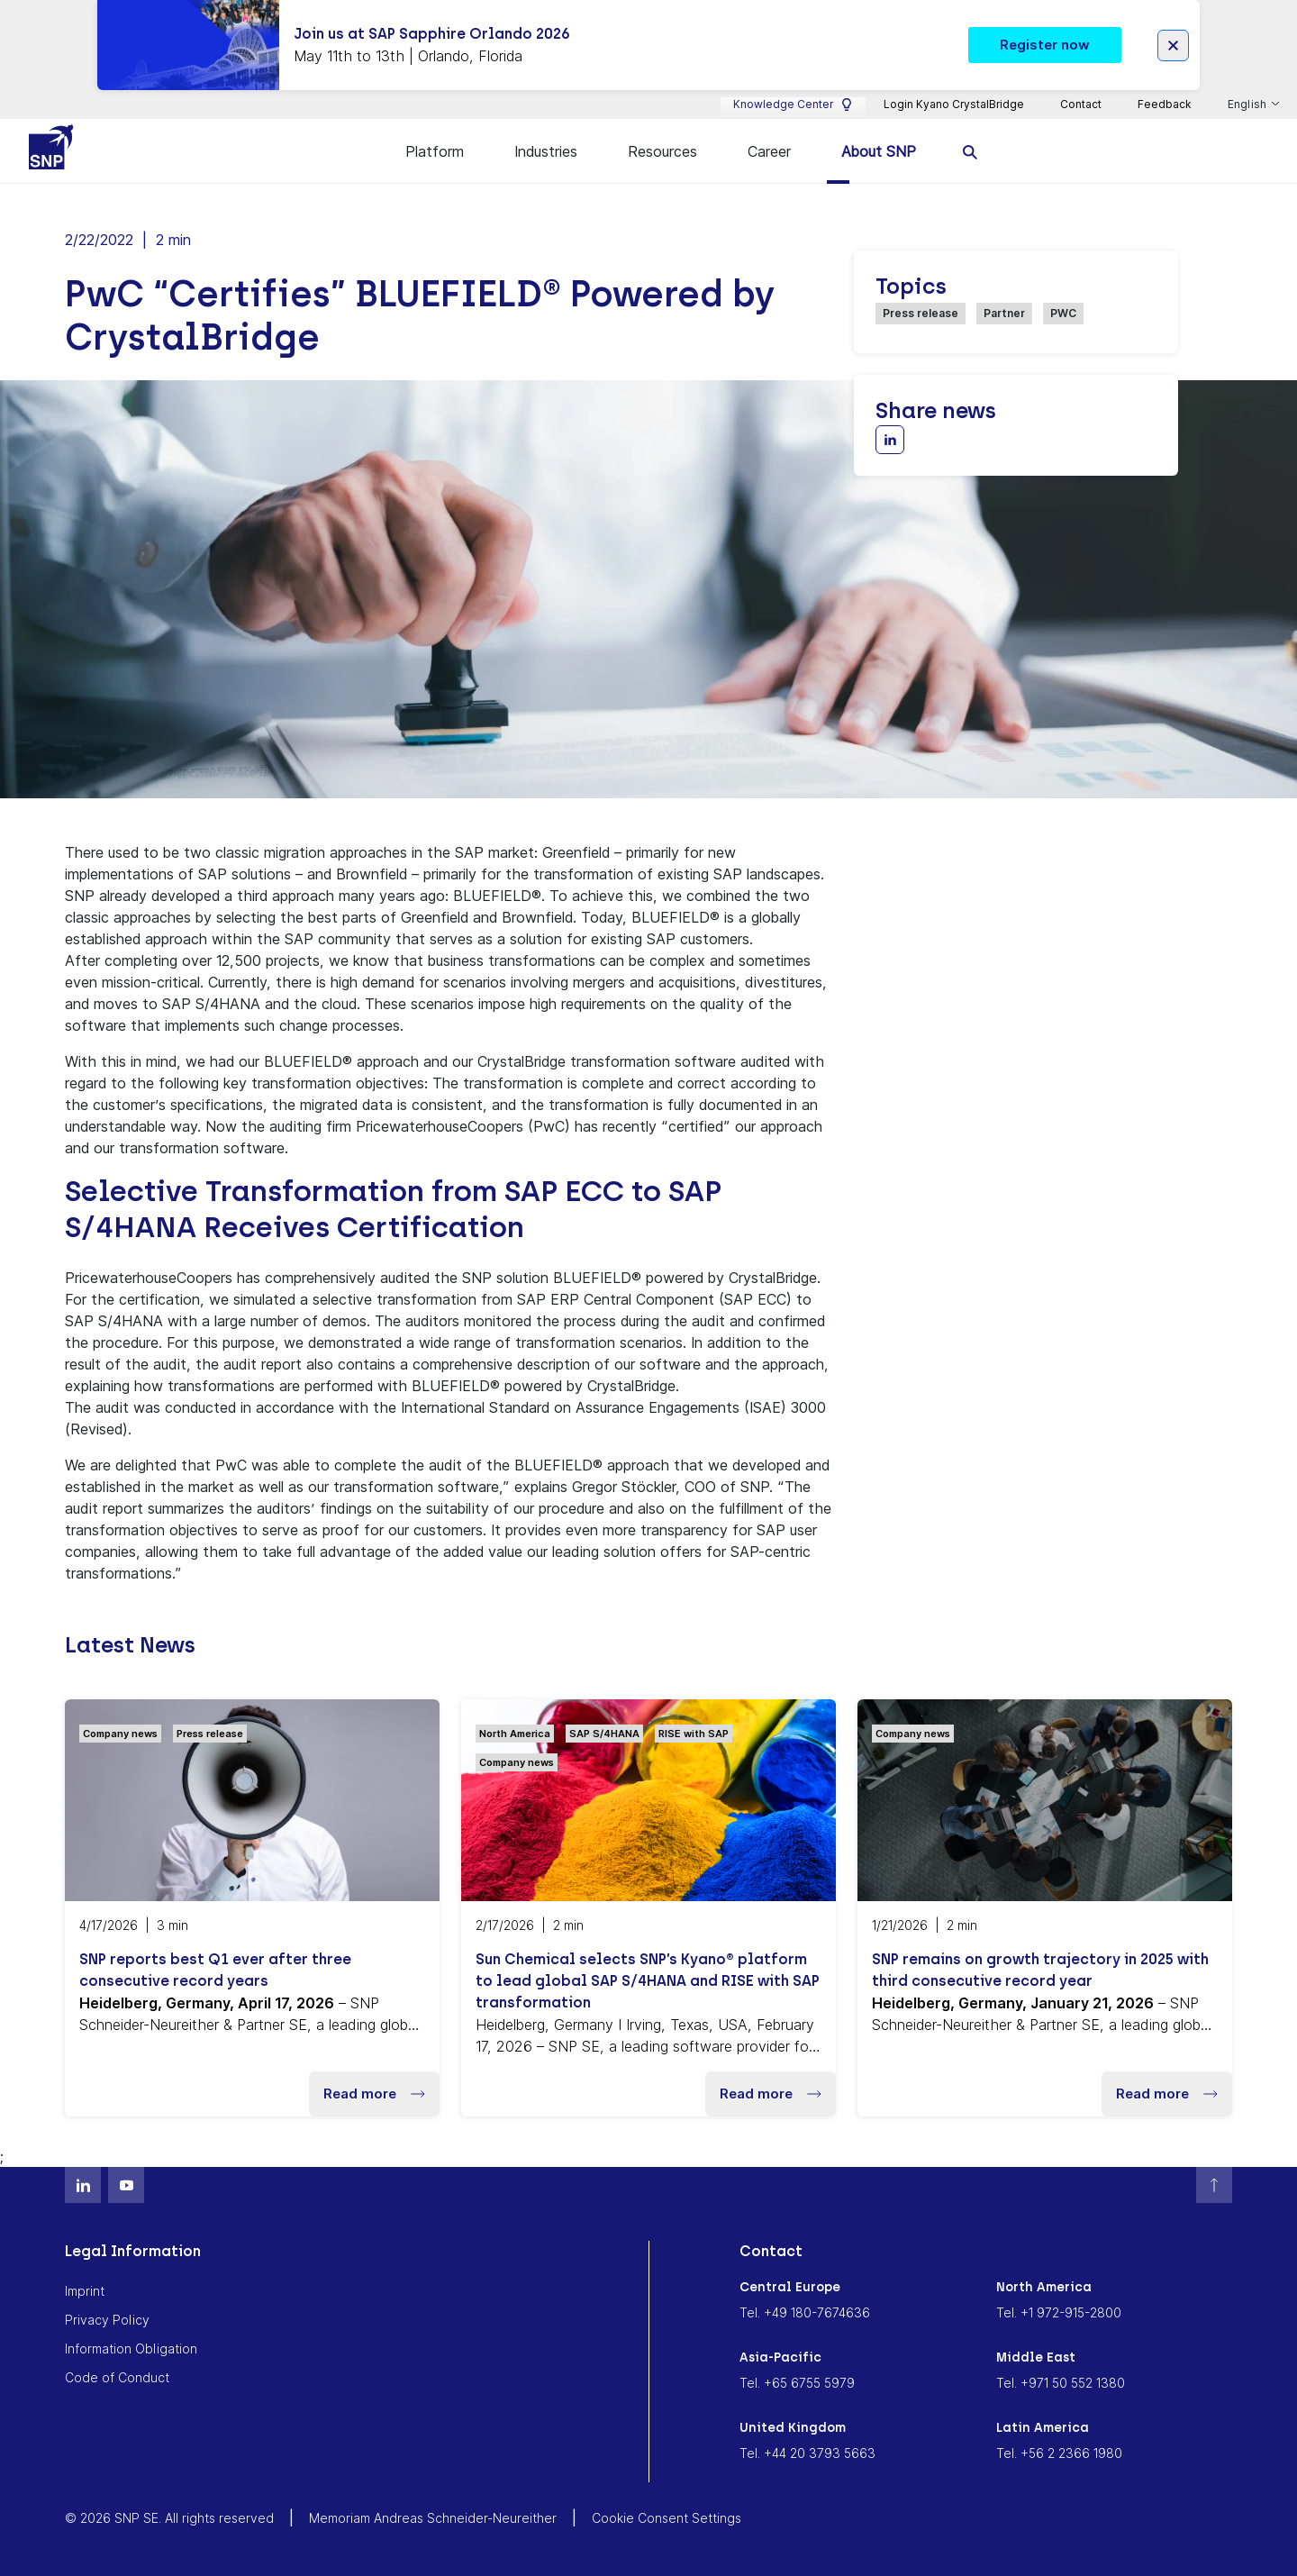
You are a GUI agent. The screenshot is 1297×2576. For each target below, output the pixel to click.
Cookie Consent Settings (666, 2518)
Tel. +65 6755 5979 (797, 2382)
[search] (970, 150)
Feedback (1165, 104)
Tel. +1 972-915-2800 (1058, 2312)
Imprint (84, 2290)
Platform (434, 151)
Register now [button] (1045, 44)
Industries (545, 151)
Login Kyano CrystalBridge (954, 104)
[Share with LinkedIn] (889, 439)
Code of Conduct (117, 2377)
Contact (1081, 104)
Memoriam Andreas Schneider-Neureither (433, 2518)
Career (769, 151)
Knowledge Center (793, 104)
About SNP (878, 151)
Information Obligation (131, 2348)
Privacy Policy (107, 2319)
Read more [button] (374, 2093)
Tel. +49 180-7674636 (804, 2312)
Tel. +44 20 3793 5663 (807, 2453)
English (1248, 104)
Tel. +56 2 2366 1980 (1059, 2453)
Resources (662, 151)
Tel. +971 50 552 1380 (1060, 2382)
